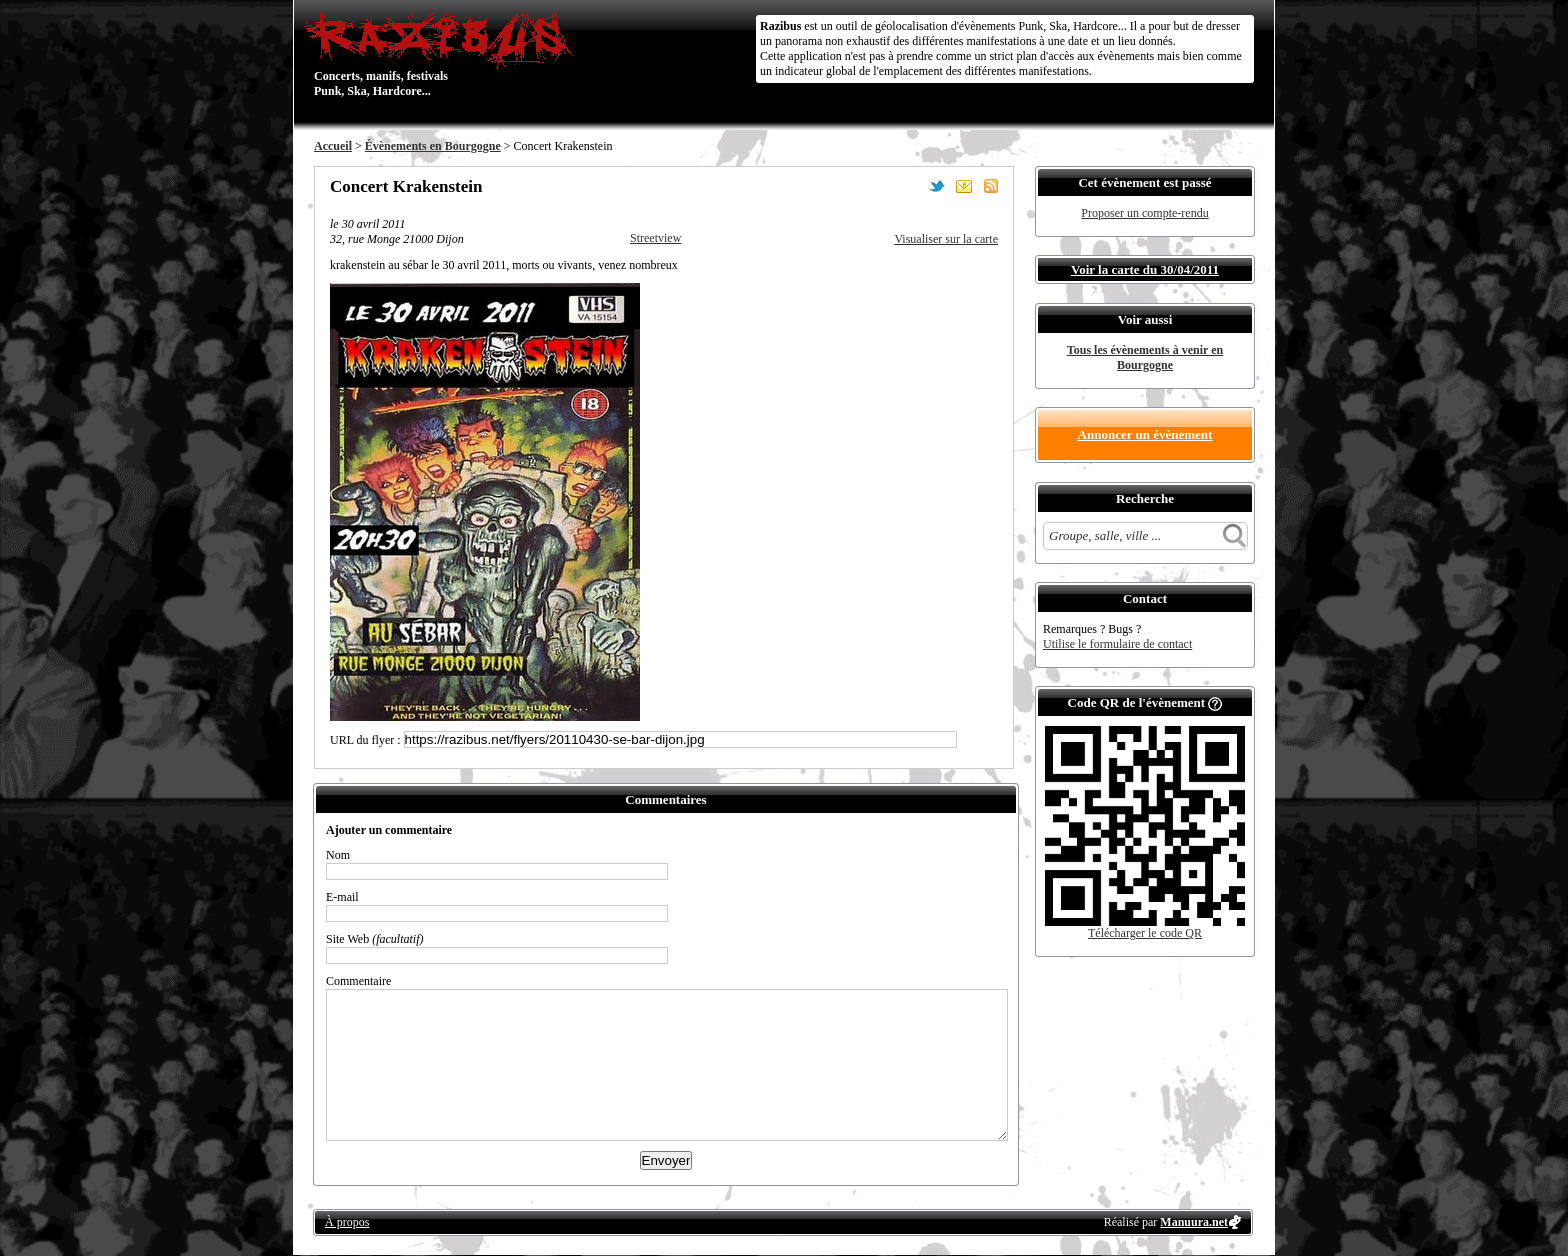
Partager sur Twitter (937, 186)
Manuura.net (1194, 1222)
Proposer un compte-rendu (1144, 213)
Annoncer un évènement (1145, 434)
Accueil (333, 146)
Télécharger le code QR (1145, 933)
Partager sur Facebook (910, 186)
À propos (347, 1222)
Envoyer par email (964, 186)
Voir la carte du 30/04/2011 (1145, 269)
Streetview (655, 238)
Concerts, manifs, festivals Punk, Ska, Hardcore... (443, 54)
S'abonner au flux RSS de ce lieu (991, 186)
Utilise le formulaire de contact (1117, 644)
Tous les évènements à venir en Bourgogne (1145, 357)
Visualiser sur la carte (946, 239)
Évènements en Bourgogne (433, 146)
